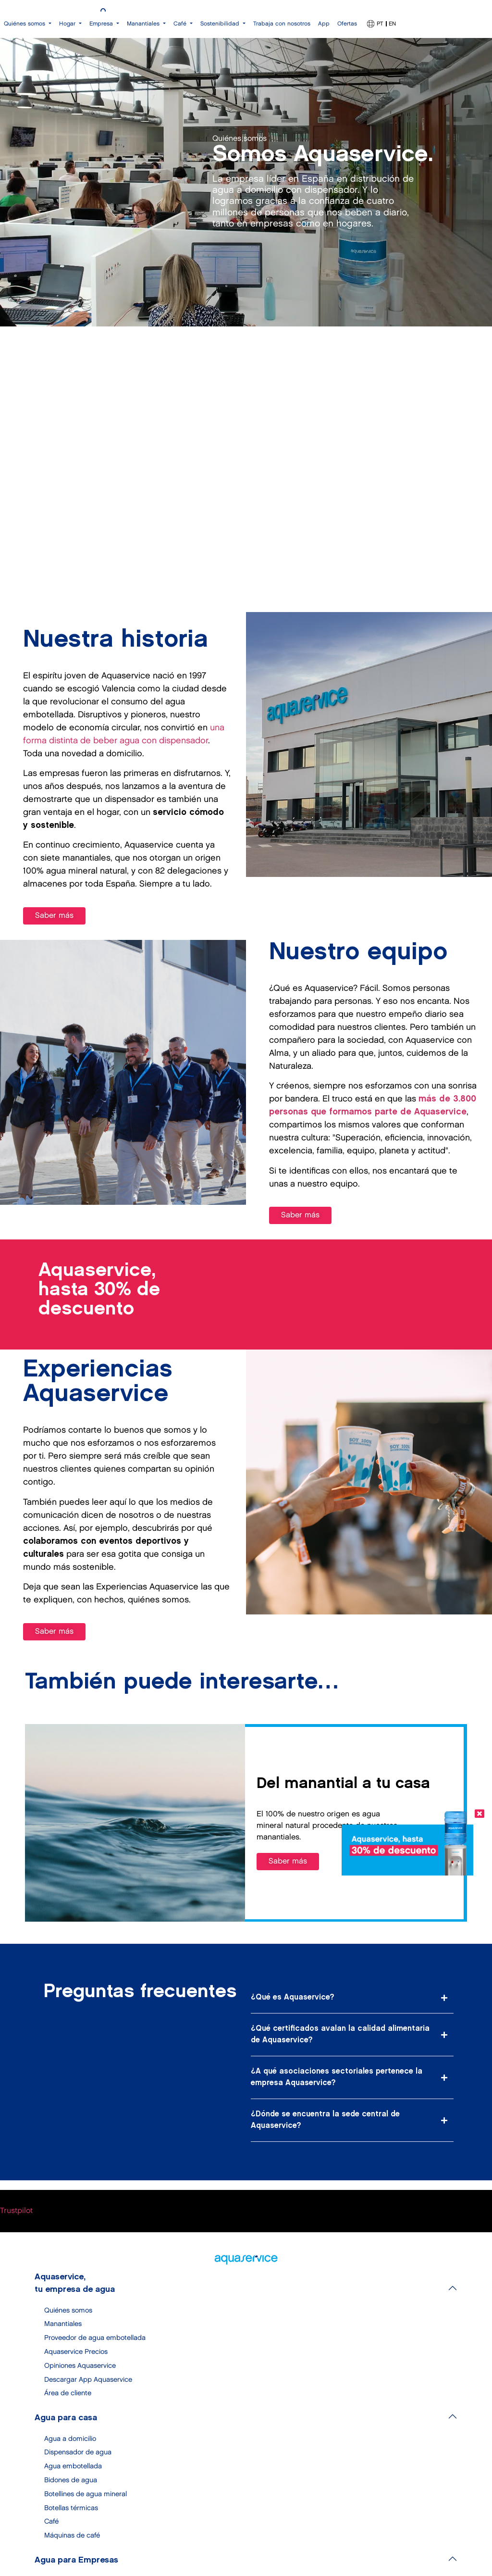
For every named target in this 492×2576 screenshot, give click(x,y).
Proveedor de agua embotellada (95, 2338)
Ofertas (347, 23)
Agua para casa (66, 2418)
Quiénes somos (68, 2310)
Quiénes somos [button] (25, 23)
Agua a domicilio (70, 2439)
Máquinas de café (72, 2535)
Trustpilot (16, 2210)
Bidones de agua (70, 2480)
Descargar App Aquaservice (88, 2379)
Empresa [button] (102, 23)
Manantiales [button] (144, 23)
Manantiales (63, 2324)
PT (380, 23)
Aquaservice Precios (76, 2352)
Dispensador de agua (77, 2452)
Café (51, 2521)
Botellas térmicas (71, 2508)
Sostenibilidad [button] (220, 23)
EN (392, 23)
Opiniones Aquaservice (80, 2366)
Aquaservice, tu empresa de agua (75, 2283)
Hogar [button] (68, 23)
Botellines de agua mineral (85, 2494)
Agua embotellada (73, 2466)
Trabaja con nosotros (281, 23)
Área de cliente (67, 2393)
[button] (352, 1997)
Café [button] (180, 23)
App (324, 23)
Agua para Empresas (76, 2560)
